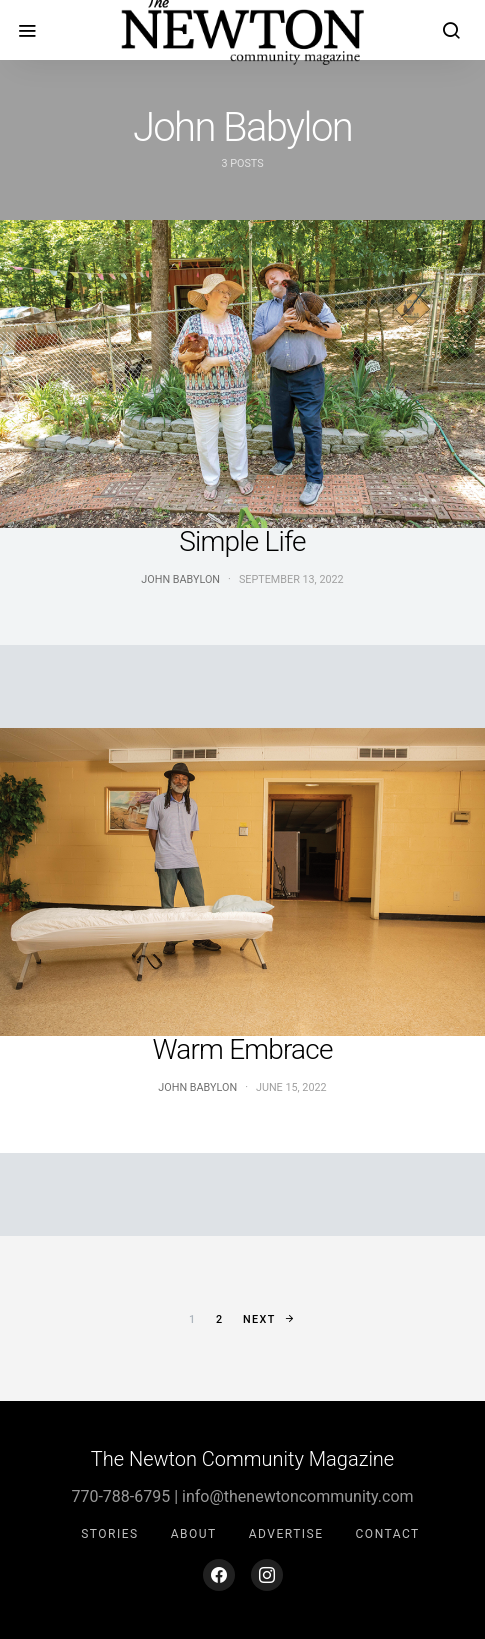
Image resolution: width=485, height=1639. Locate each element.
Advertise (286, 1534)
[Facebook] (219, 1575)
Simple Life (242, 541)
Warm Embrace (242, 1049)
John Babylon (180, 579)
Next (259, 1319)
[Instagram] (267, 1575)
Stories (109, 1534)
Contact (388, 1534)
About (194, 1534)
